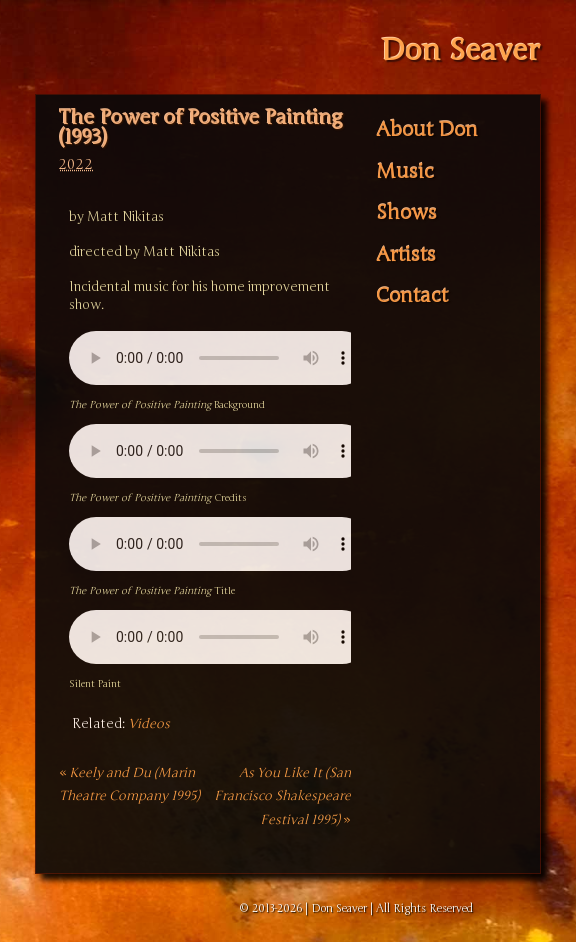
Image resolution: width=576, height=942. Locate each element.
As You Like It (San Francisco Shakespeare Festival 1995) (282, 796)
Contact (412, 296)
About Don (427, 130)
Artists (406, 254)
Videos (149, 724)
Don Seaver (460, 50)
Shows (406, 213)
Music (405, 171)
